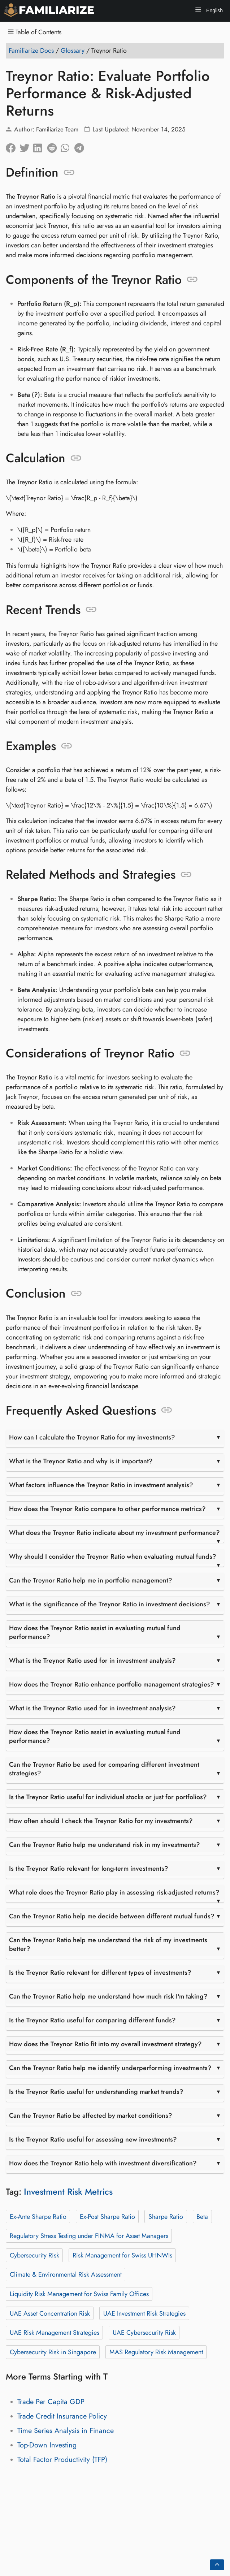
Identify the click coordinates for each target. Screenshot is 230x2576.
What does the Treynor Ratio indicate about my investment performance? (114, 1532)
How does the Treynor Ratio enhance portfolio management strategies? (111, 1684)
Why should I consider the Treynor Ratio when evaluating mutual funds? (112, 1556)
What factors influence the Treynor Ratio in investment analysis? (101, 1485)
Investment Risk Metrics (68, 2191)
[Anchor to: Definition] (69, 173)
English (214, 10)
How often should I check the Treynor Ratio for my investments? (101, 1821)
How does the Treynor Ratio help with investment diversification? (103, 2163)
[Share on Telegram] (81, 146)
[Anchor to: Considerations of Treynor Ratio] (185, 1053)
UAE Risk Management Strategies (54, 2332)
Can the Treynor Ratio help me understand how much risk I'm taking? (108, 1996)
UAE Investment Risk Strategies (144, 2313)
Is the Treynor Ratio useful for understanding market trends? (96, 2091)
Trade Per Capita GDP (50, 2402)
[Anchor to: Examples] (66, 746)
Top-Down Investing (47, 2445)
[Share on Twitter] (26, 146)
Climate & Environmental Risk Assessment (66, 2274)
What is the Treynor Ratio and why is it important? (81, 1461)
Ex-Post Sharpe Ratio (107, 2216)
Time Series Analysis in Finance (65, 2430)
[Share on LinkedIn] (40, 146)
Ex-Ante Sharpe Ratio (38, 2216)
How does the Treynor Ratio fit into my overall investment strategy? (105, 2044)
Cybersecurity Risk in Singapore (53, 2351)
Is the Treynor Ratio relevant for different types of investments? (100, 1972)
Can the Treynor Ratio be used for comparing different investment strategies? (104, 1769)
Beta (202, 2216)
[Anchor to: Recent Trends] (91, 610)
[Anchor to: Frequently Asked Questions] (166, 1410)
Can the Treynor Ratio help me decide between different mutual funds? (111, 1916)
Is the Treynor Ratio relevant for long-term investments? (88, 1868)
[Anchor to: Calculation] (76, 458)
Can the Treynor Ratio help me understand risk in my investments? (104, 1844)
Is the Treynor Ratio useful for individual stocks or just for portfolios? (108, 1797)
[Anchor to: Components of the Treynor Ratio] (192, 279)
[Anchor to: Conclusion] (76, 1294)
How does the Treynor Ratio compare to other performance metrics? (107, 1509)
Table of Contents (34, 32)
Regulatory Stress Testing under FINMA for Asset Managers (89, 2236)
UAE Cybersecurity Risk (144, 2332)
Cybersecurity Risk (34, 2255)
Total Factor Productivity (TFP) (62, 2459)
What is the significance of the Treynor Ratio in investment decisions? (109, 1604)
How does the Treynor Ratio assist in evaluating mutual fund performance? (95, 1632)
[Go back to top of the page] (217, 2564)
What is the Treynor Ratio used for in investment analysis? (92, 1660)
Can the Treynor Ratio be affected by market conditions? (90, 2115)
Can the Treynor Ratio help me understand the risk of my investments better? (108, 1944)
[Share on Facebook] (12, 146)
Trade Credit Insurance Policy (62, 2416)
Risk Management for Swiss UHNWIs (122, 2255)
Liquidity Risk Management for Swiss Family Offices (79, 2294)
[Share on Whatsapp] (67, 146)
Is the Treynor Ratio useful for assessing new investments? (93, 2139)
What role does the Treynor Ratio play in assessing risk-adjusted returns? (114, 1892)
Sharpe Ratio (165, 2216)
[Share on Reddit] (54, 146)
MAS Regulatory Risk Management (156, 2351)
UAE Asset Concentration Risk (50, 2313)
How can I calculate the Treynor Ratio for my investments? (92, 1437)
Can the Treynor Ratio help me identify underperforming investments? (110, 2068)
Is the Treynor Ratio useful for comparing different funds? (92, 2020)
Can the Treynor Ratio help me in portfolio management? (90, 1580)
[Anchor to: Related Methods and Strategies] (186, 875)
